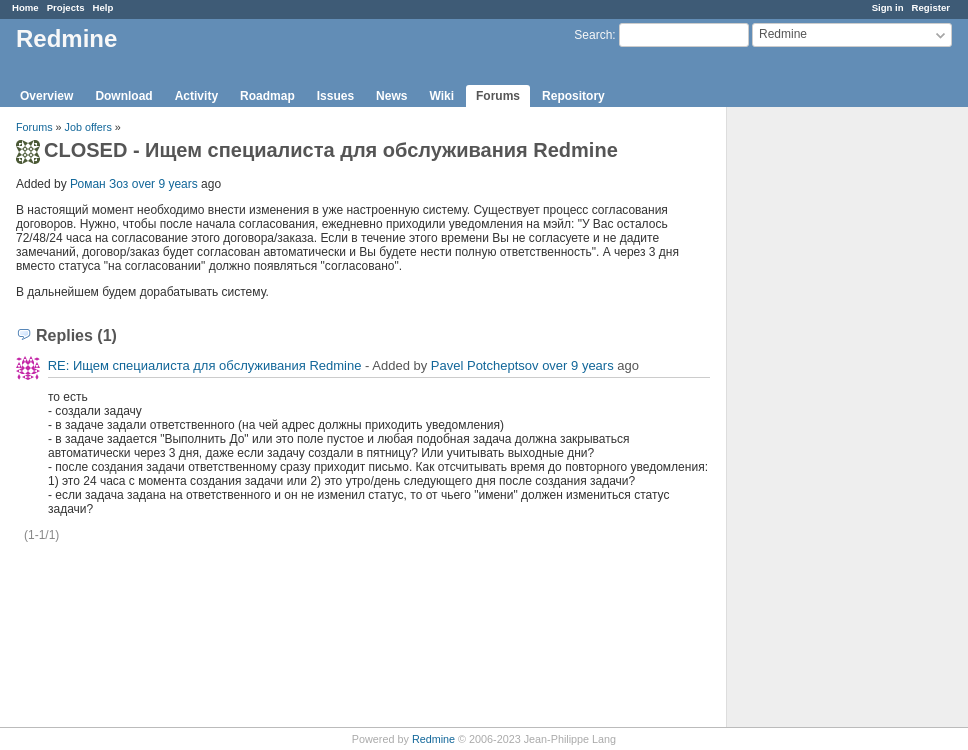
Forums (498, 96)
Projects (66, 7)
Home (25, 7)
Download (123, 96)
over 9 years (165, 184)
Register (931, 7)
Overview (46, 96)
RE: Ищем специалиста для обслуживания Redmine (205, 365)
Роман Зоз (99, 184)
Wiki (441, 96)
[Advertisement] (827, 421)
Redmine (433, 739)
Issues (335, 96)
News (391, 96)
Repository (573, 96)
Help (103, 7)
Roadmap (267, 96)
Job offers (88, 127)
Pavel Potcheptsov (485, 365)
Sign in (888, 7)
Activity (196, 96)
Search (593, 35)
